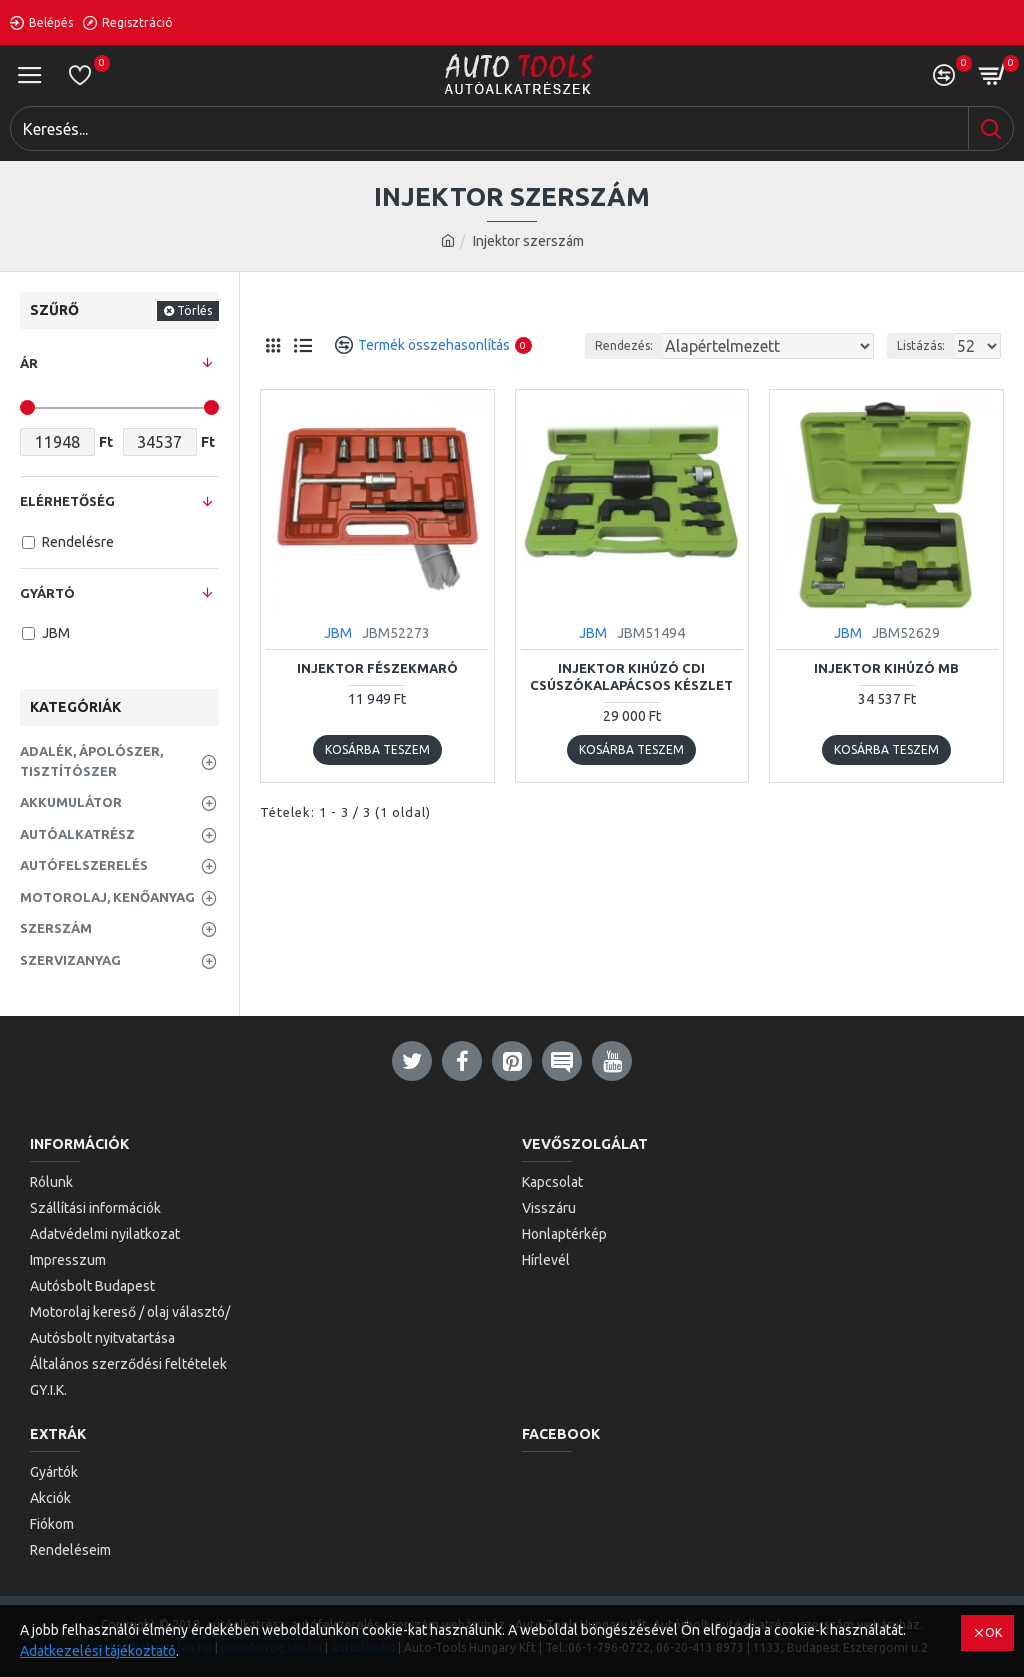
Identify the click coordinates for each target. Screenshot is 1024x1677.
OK (993, 1632)
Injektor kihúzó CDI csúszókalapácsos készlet (631, 676)
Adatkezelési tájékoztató (98, 1651)
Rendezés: (624, 345)
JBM (338, 633)
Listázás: (921, 345)
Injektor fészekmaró (377, 668)
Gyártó (47, 593)
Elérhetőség (67, 501)
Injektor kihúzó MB (886, 668)
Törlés (194, 310)
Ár (29, 363)
